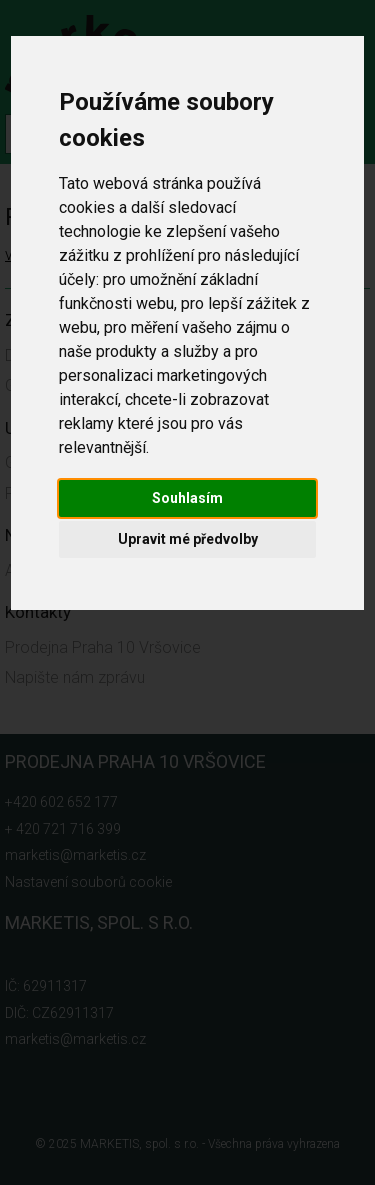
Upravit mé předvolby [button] (188, 539)
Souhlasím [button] (187, 498)
